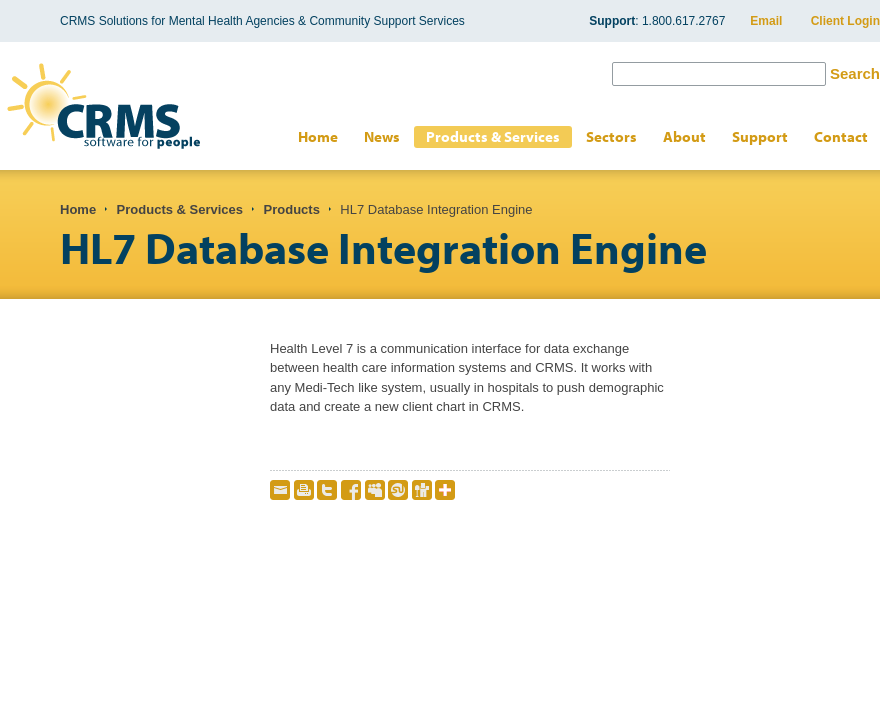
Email (766, 21)
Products (292, 209)
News (382, 136)
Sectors (611, 136)
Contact (841, 136)
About (684, 136)
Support (760, 136)
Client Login (845, 21)
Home (318, 136)
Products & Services (493, 136)
